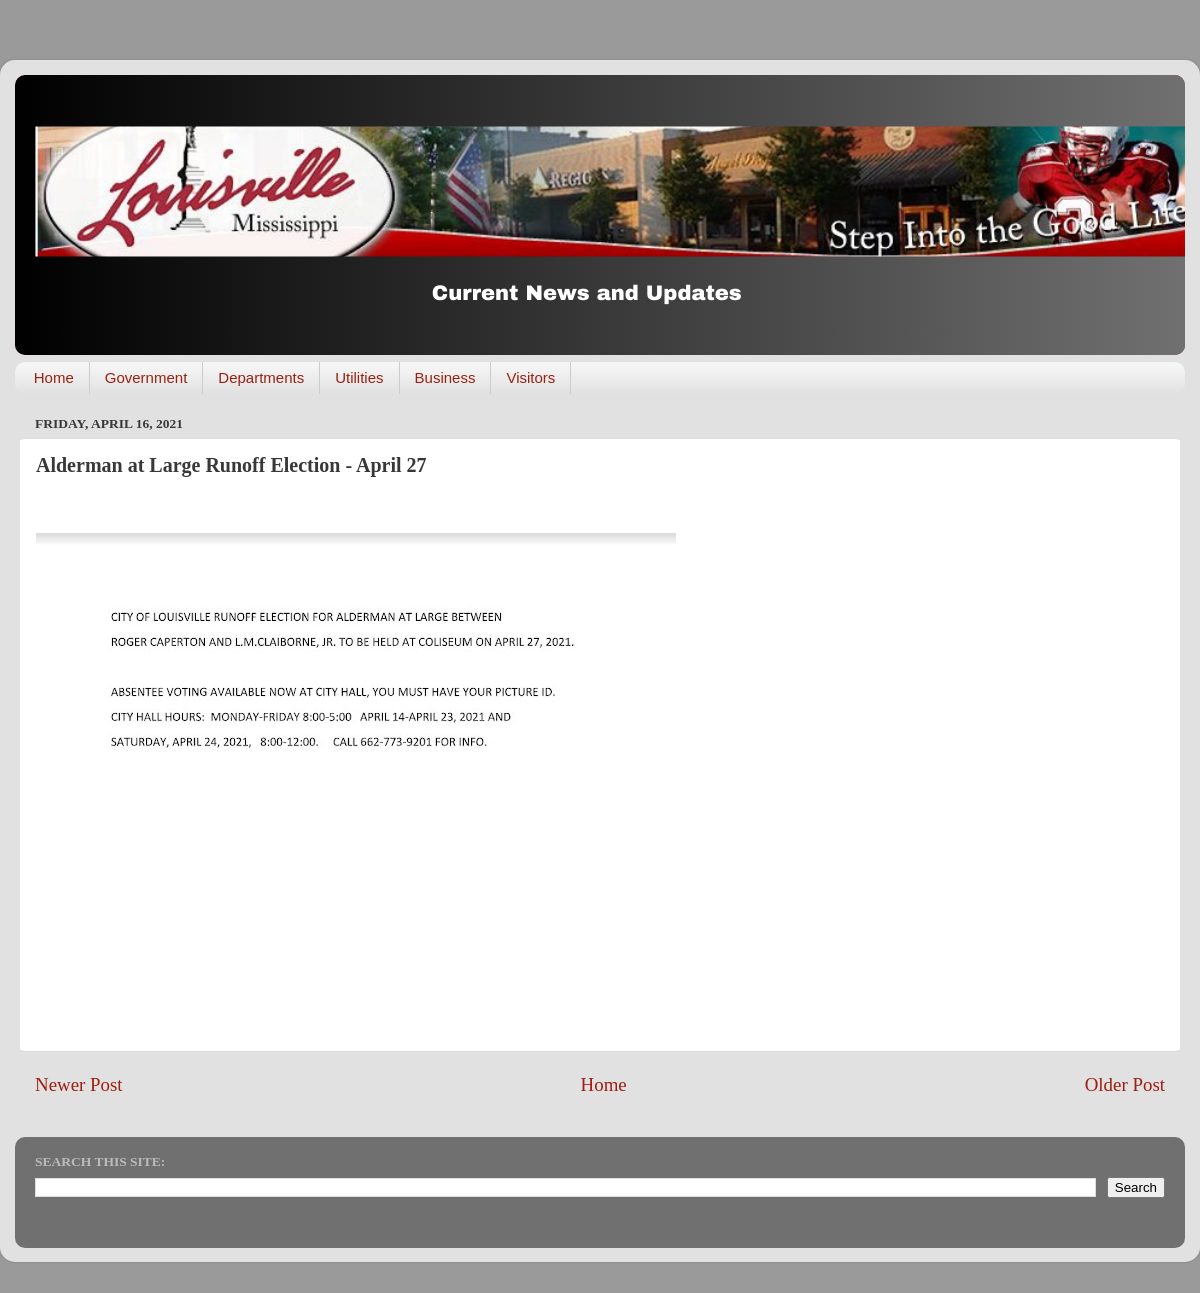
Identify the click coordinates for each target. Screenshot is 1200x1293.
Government (146, 377)
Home (54, 377)
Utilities (359, 377)
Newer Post (79, 1084)
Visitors (530, 377)
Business (445, 377)
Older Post (1125, 1084)
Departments (261, 377)
